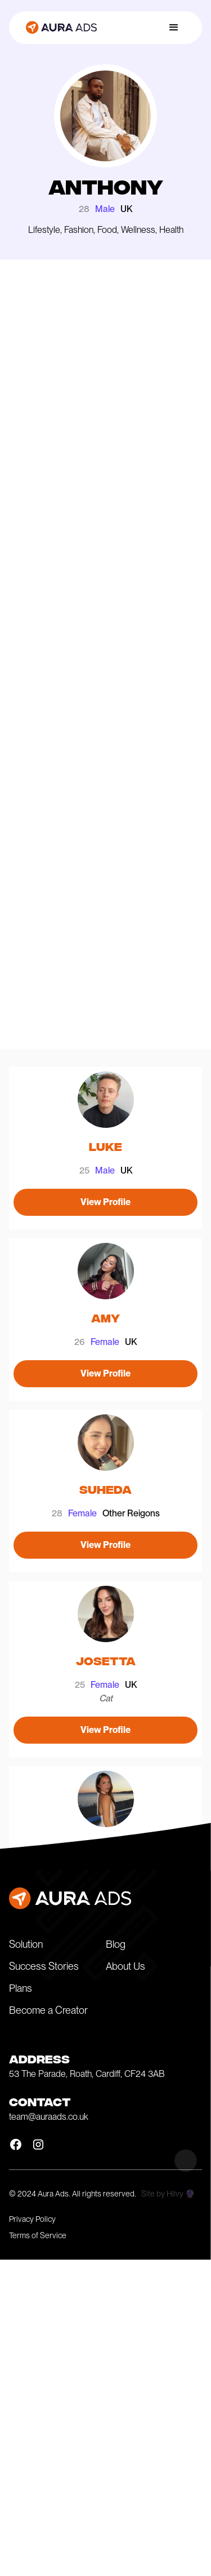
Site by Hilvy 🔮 (168, 2193)
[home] (58, 28)
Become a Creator (48, 2010)
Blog (115, 1944)
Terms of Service (37, 2235)
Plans (20, 1988)
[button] (174, 27)
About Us (125, 1966)
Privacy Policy (32, 2219)
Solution (26, 1944)
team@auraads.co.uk (48, 2116)
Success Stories (44, 1966)
